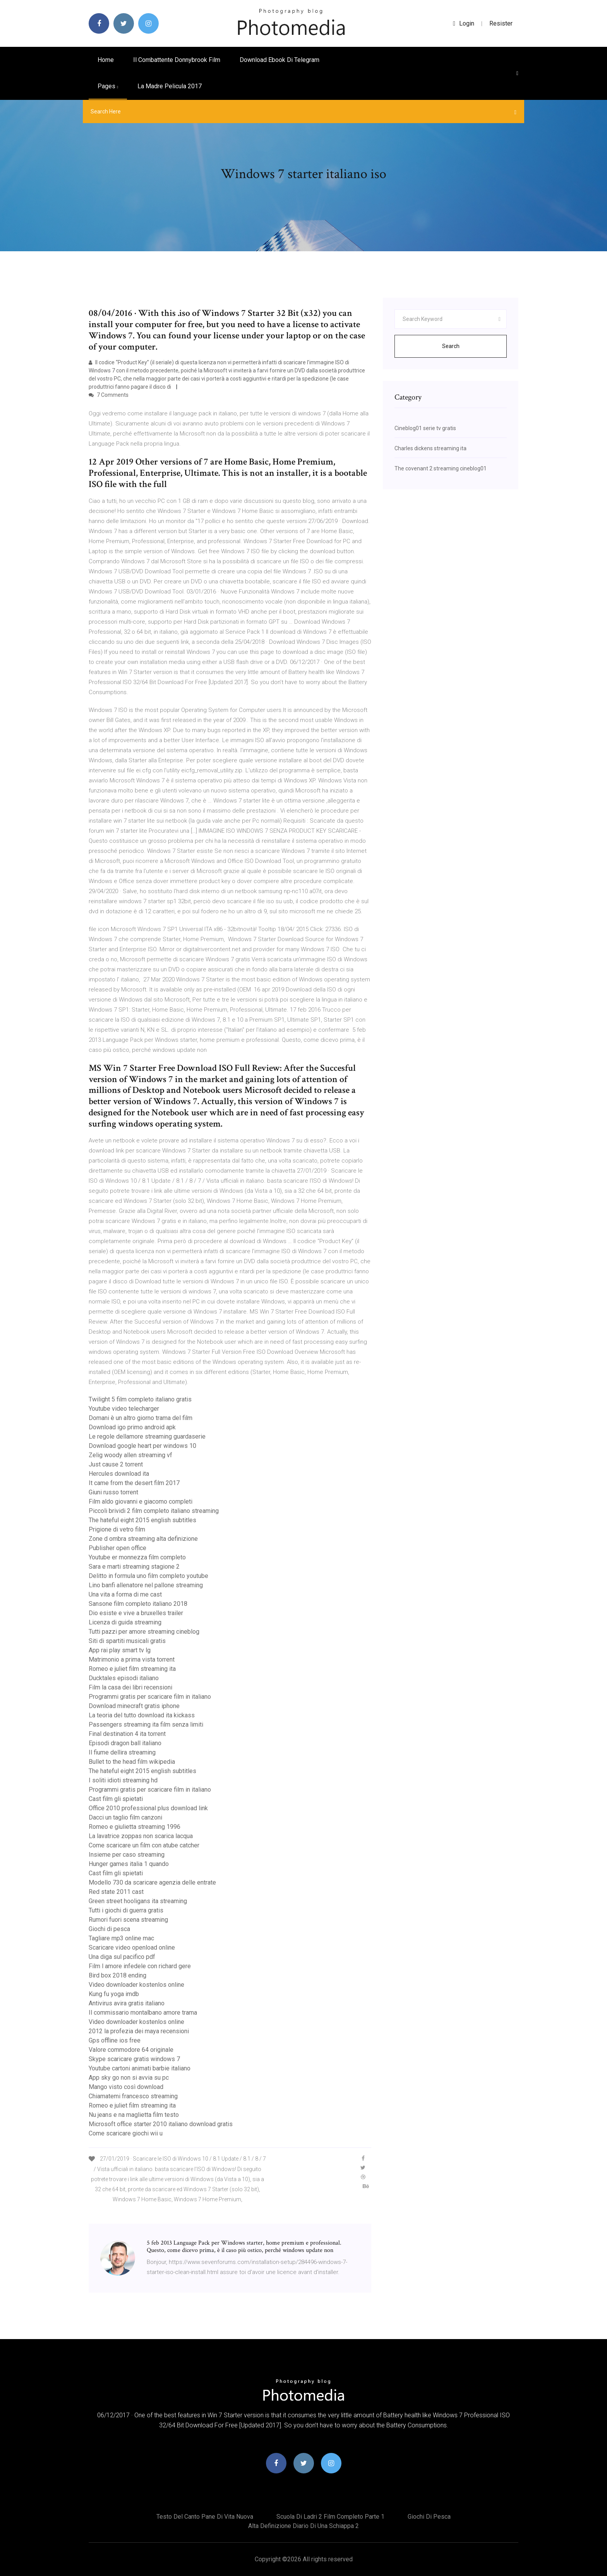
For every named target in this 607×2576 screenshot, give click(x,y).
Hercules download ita (119, 1473)
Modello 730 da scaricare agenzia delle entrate (152, 1882)
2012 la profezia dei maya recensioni (139, 2031)
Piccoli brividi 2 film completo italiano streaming (154, 1510)
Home (106, 59)
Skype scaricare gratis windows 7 (134, 2059)
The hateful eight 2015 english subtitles (142, 1520)
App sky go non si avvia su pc (129, 2077)
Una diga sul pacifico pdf (122, 1956)
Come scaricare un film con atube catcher (144, 1845)
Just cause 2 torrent (116, 1464)
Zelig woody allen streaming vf (130, 1455)
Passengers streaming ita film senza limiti (146, 1724)
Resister (501, 23)
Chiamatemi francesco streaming (133, 2096)
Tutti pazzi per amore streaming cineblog (144, 1631)
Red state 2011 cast (116, 1891)
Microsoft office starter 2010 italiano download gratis (161, 2124)
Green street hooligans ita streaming (138, 1901)
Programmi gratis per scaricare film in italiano (150, 1696)
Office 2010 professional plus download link (148, 1808)
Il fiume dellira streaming (122, 1752)
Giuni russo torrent (113, 1492)
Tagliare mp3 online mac (121, 1938)
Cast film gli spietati (116, 1799)
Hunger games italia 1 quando (129, 1864)
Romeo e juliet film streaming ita (132, 1668)
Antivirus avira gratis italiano (127, 2003)
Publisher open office (117, 1548)
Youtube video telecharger (124, 1408)
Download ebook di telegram (279, 59)
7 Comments (109, 395)
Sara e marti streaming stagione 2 (134, 1566)
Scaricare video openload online (132, 1947)
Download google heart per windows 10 (142, 1445)
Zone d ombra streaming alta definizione (143, 1538)
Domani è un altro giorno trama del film (140, 1418)
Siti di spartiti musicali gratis (127, 1641)
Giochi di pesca (109, 1929)
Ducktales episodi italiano (124, 1678)
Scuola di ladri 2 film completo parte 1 (330, 2516)
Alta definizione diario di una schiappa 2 (303, 2526)
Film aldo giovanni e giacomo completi (140, 1501)
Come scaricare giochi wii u (126, 2133)
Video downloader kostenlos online (136, 1984)
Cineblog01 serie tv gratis (425, 428)
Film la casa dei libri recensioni (130, 1687)
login (463, 23)
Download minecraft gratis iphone (134, 1706)
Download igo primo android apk (132, 1427)
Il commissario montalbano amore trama (143, 2012)
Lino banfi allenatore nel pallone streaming (146, 1585)
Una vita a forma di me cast (125, 1594)
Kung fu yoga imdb (114, 1994)
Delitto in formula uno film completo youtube (148, 1576)
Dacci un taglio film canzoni (125, 1817)
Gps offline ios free (115, 2040)
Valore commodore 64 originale (131, 2049)
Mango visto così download (126, 2087)
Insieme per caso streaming (127, 1854)
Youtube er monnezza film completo (137, 1557)
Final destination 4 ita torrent (127, 1733)
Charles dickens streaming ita (430, 448)
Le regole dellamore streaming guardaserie (147, 1436)
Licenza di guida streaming (125, 1622)
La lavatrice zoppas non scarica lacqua (141, 1836)
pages (108, 86)
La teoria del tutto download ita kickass (142, 1715)
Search (451, 346)
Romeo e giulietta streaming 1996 (134, 1826)
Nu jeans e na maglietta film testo (134, 2114)
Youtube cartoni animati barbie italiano (139, 2068)
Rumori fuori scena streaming (128, 1919)
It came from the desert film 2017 (134, 1483)
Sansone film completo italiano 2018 (138, 1603)
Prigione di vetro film (117, 1529)
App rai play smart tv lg (120, 1650)
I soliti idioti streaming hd (123, 1780)
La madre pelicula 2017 (169, 86)
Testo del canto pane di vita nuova (204, 2516)
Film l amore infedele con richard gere (140, 1966)
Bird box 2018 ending (117, 1975)
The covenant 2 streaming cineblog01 (440, 468)
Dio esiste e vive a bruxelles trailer (136, 1613)
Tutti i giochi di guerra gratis (126, 1910)
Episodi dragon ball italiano (125, 1743)
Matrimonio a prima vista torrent (132, 1659)
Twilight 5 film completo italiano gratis (140, 1399)
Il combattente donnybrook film (176, 59)
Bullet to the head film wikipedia (132, 1761)
